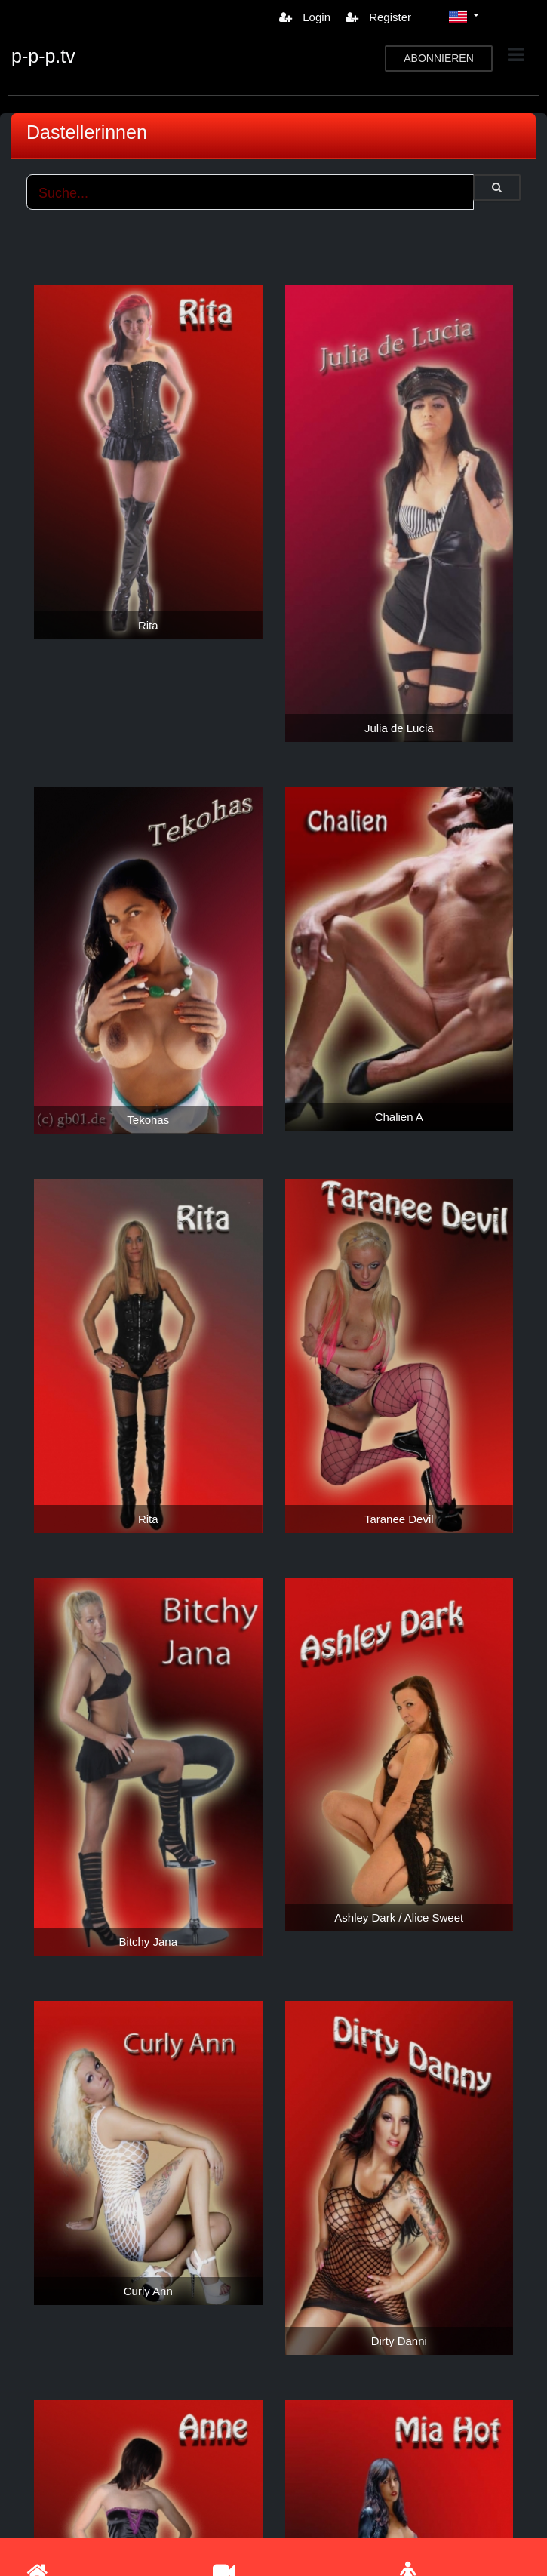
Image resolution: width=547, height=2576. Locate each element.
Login (304, 17)
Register (378, 17)
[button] (464, 16)
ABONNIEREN (439, 58)
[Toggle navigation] (516, 55)
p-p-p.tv (43, 55)
